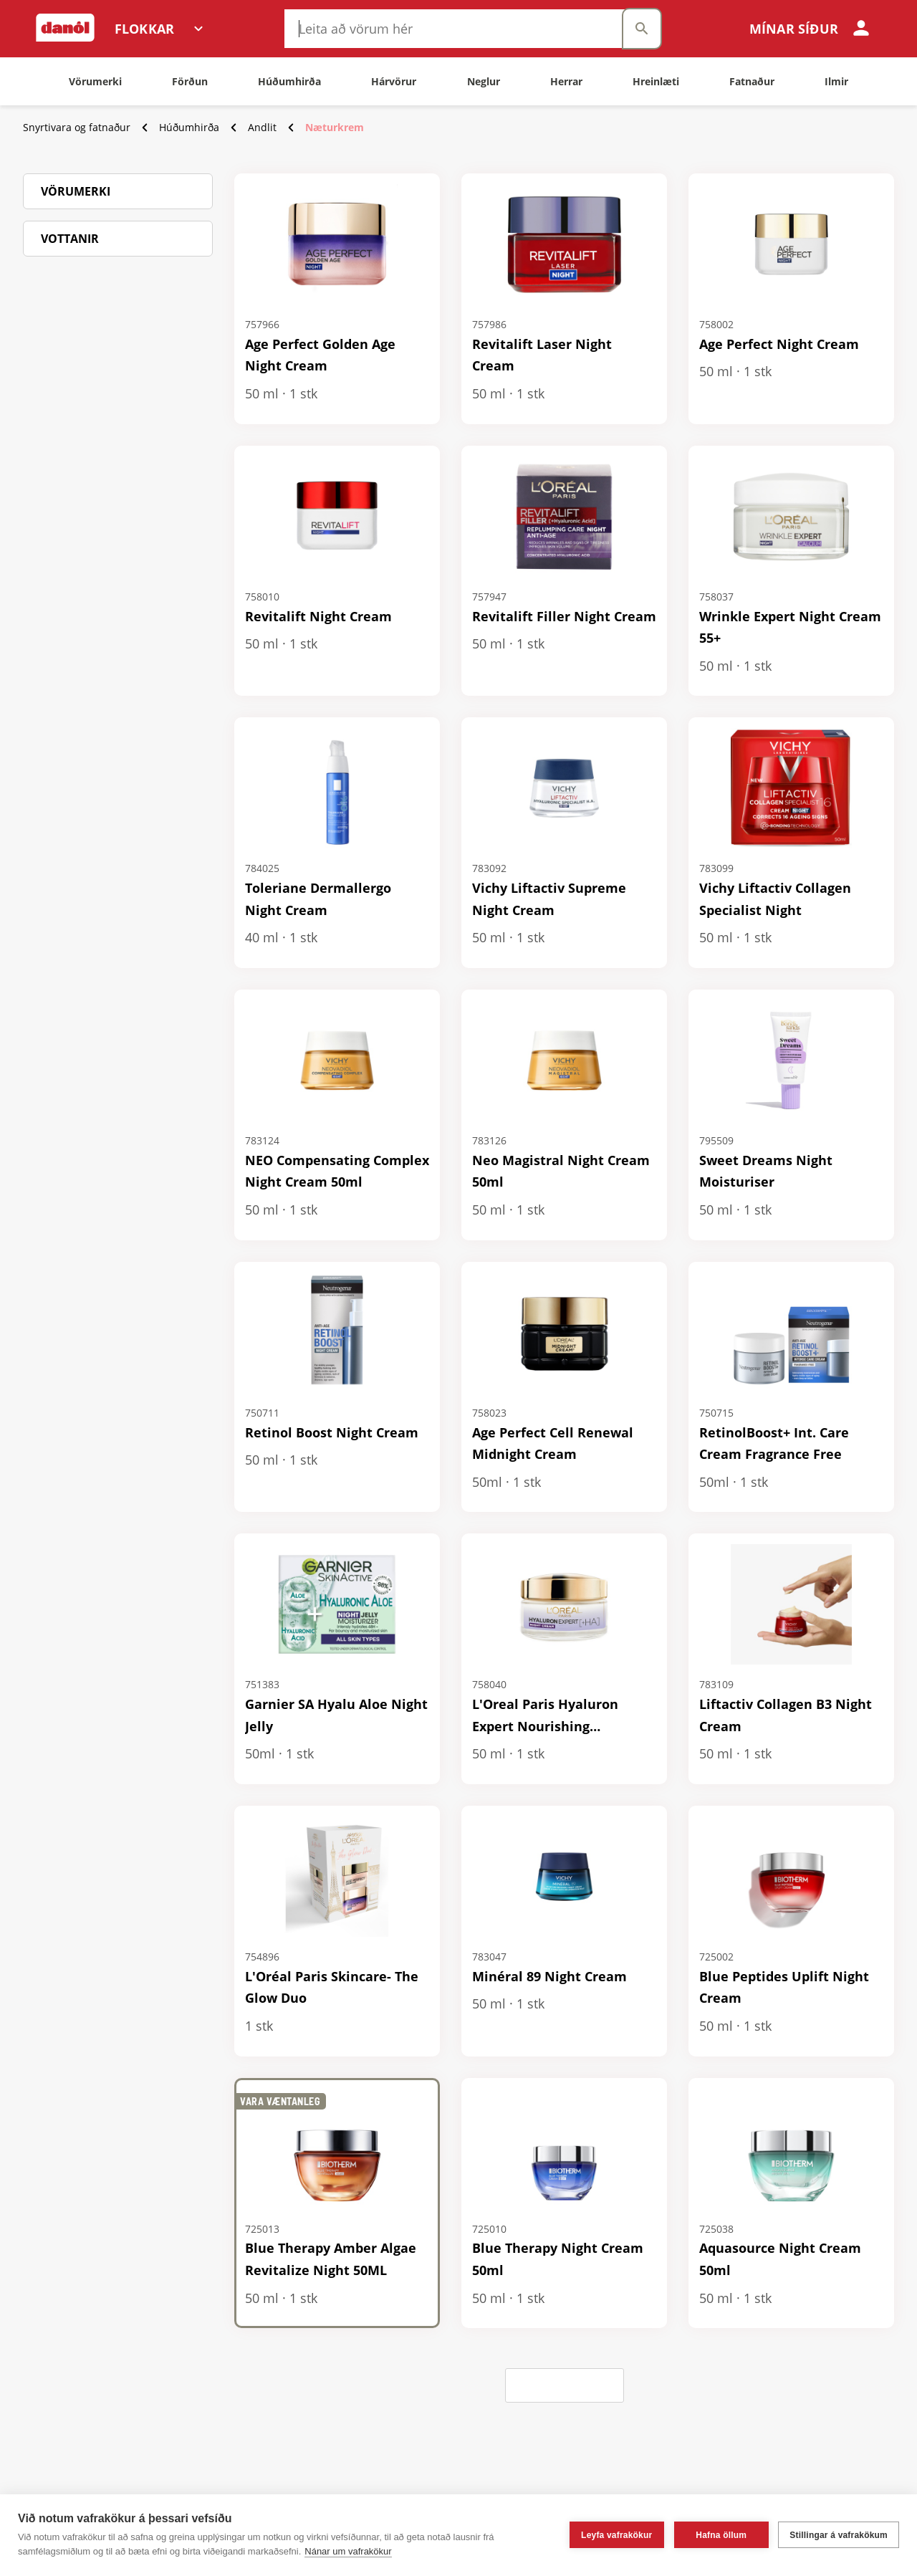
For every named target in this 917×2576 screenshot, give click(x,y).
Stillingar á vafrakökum (838, 2535)
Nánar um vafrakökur (347, 2551)
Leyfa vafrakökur (616, 2535)
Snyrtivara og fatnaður (76, 127)
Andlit (262, 127)
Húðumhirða (189, 127)
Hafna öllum (721, 2535)
